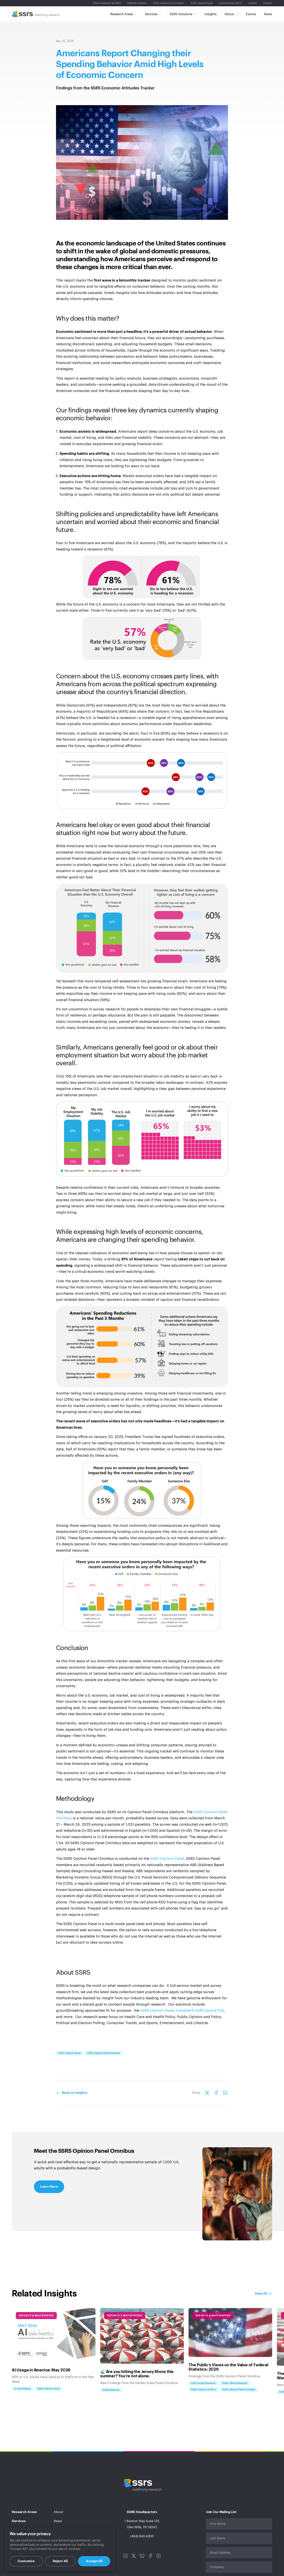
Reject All (60, 2561)
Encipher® (184, 2010)
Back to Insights (74, 2092)
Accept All (94, 2561)
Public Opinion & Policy (203, 2389)
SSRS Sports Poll (209, 2010)
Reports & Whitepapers (36, 2315)
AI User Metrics (22, 2389)
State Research (111, 2390)
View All (261, 2293)
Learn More (49, 2186)
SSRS (36, 14)
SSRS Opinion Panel (167, 1858)
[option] (53, 2350)
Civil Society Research (203, 2383)
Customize (26, 2561)
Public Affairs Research (234, 2383)
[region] (60, 2549)
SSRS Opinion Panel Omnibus (103, 2053)
